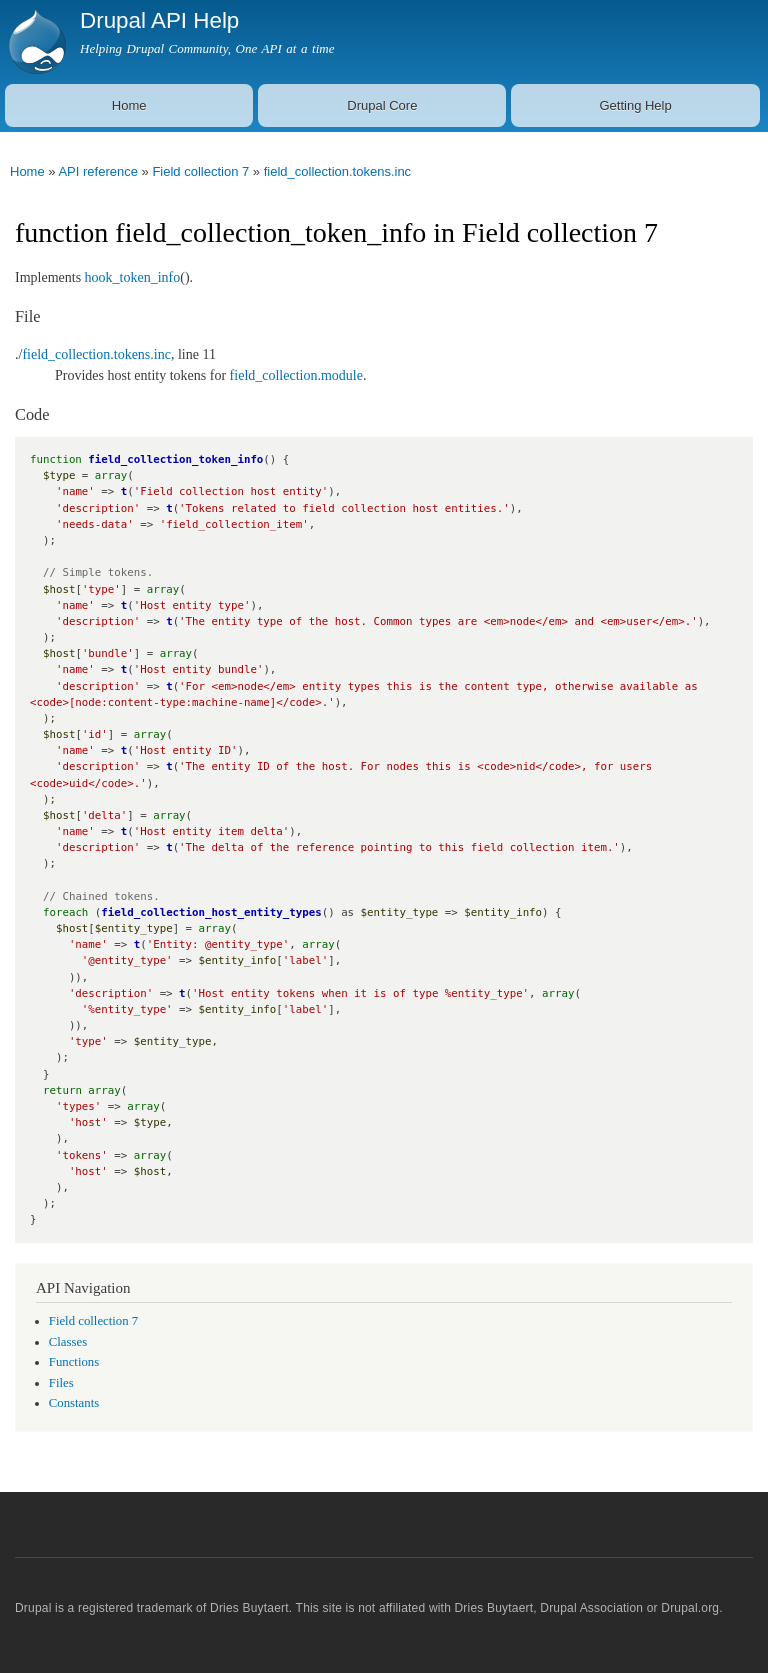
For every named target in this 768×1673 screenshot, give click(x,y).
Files (61, 1383)
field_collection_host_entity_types (211, 912)
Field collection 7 (200, 171)
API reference (98, 171)
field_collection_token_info (175, 459)
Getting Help (635, 105)
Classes (68, 1342)
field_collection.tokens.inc (337, 171)
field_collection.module (296, 375)
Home (129, 105)
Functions (74, 1362)
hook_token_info (133, 277)
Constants (74, 1403)
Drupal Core (382, 105)
